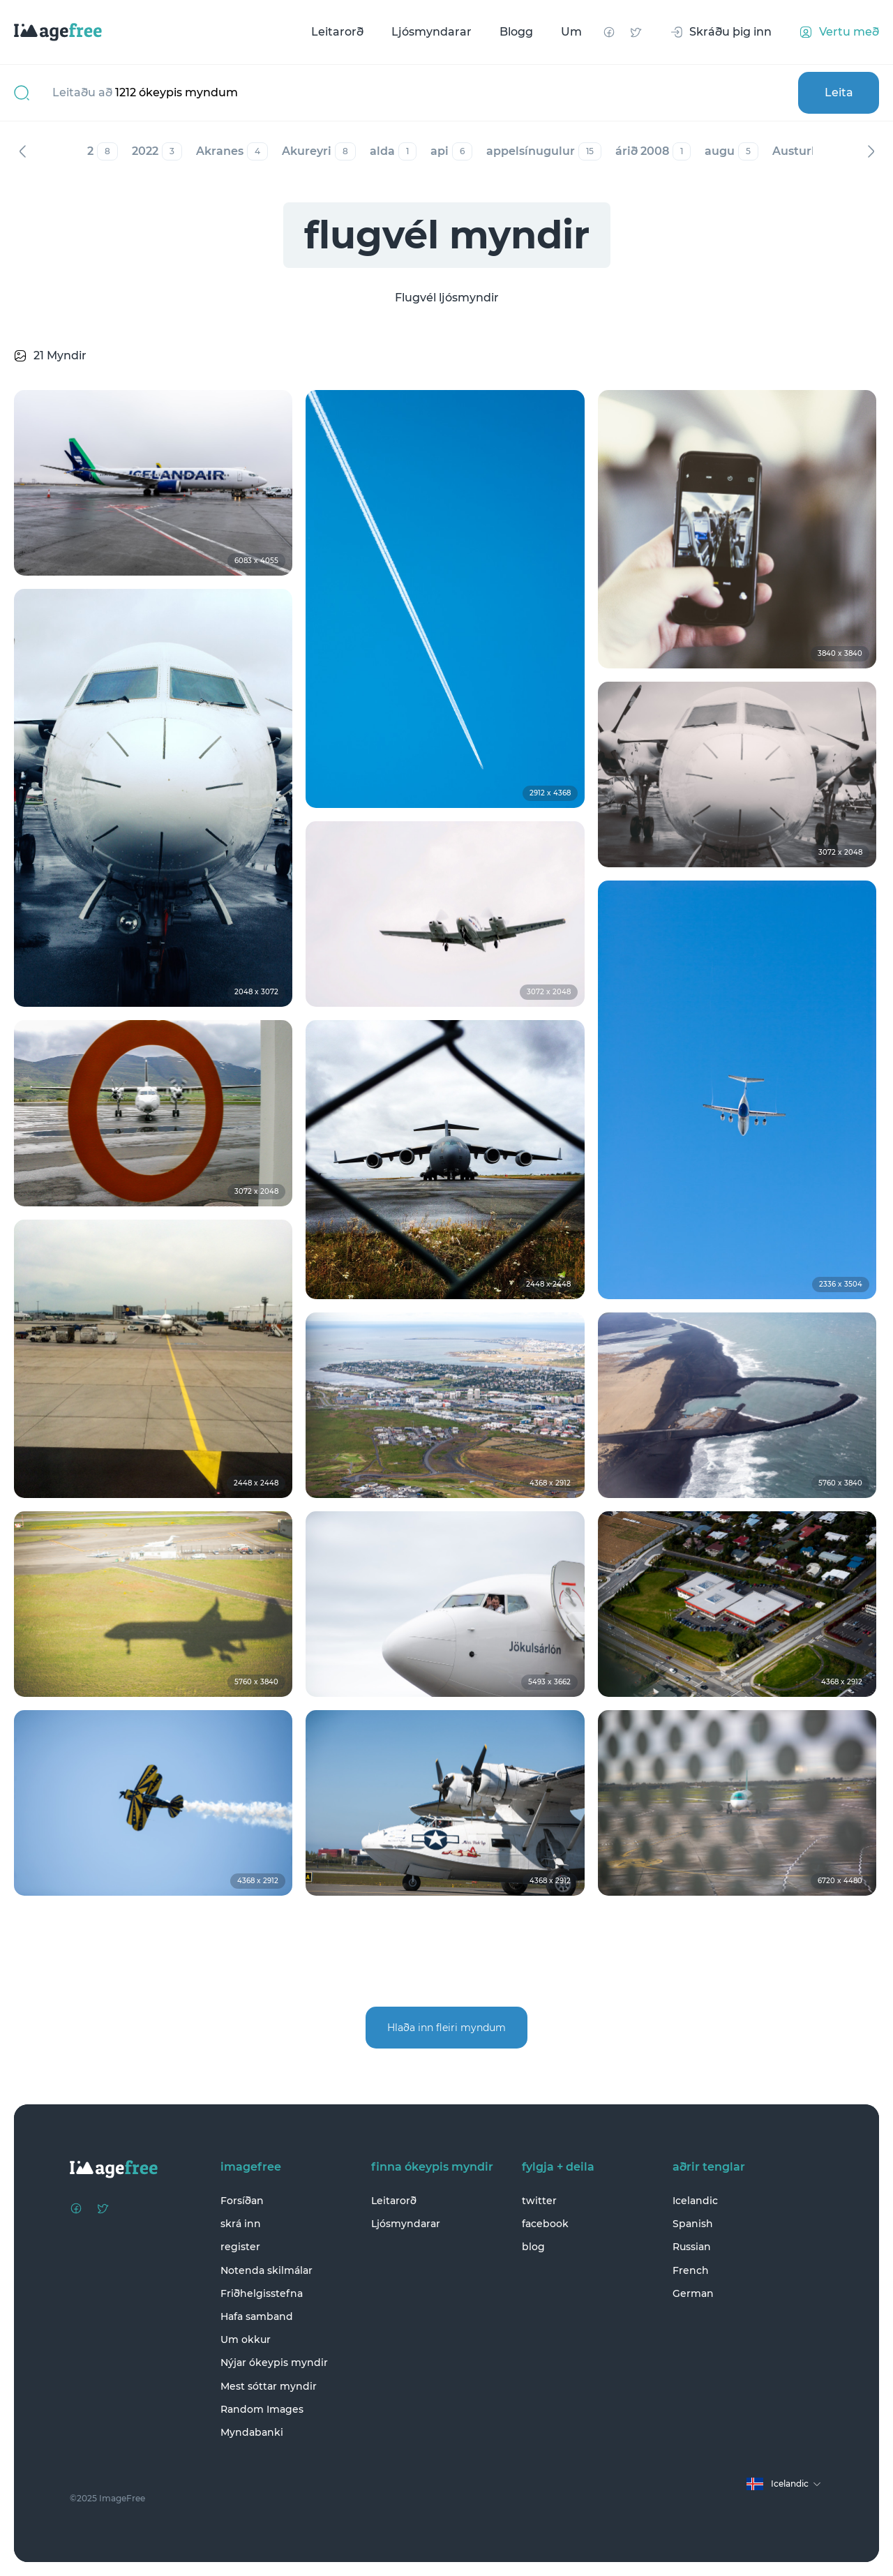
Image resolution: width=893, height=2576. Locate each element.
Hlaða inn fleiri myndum (446, 2027)
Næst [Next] (870, 151)
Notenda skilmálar (266, 2270)
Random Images (261, 2409)
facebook (545, 2223)
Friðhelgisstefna (261, 2293)
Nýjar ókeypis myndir (274, 2362)
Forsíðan (242, 2200)
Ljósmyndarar (431, 31)
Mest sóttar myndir (268, 2386)
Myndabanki (251, 2432)
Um (571, 31)
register (240, 2246)
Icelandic (695, 2200)
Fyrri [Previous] (22, 151)
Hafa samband (256, 2316)
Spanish (693, 2223)
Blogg (516, 31)
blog (533, 2246)
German (693, 2293)
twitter (539, 2200)
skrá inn (240, 2223)
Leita (839, 92)
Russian (692, 2246)
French (691, 2270)
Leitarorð (337, 31)
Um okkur (245, 2339)
